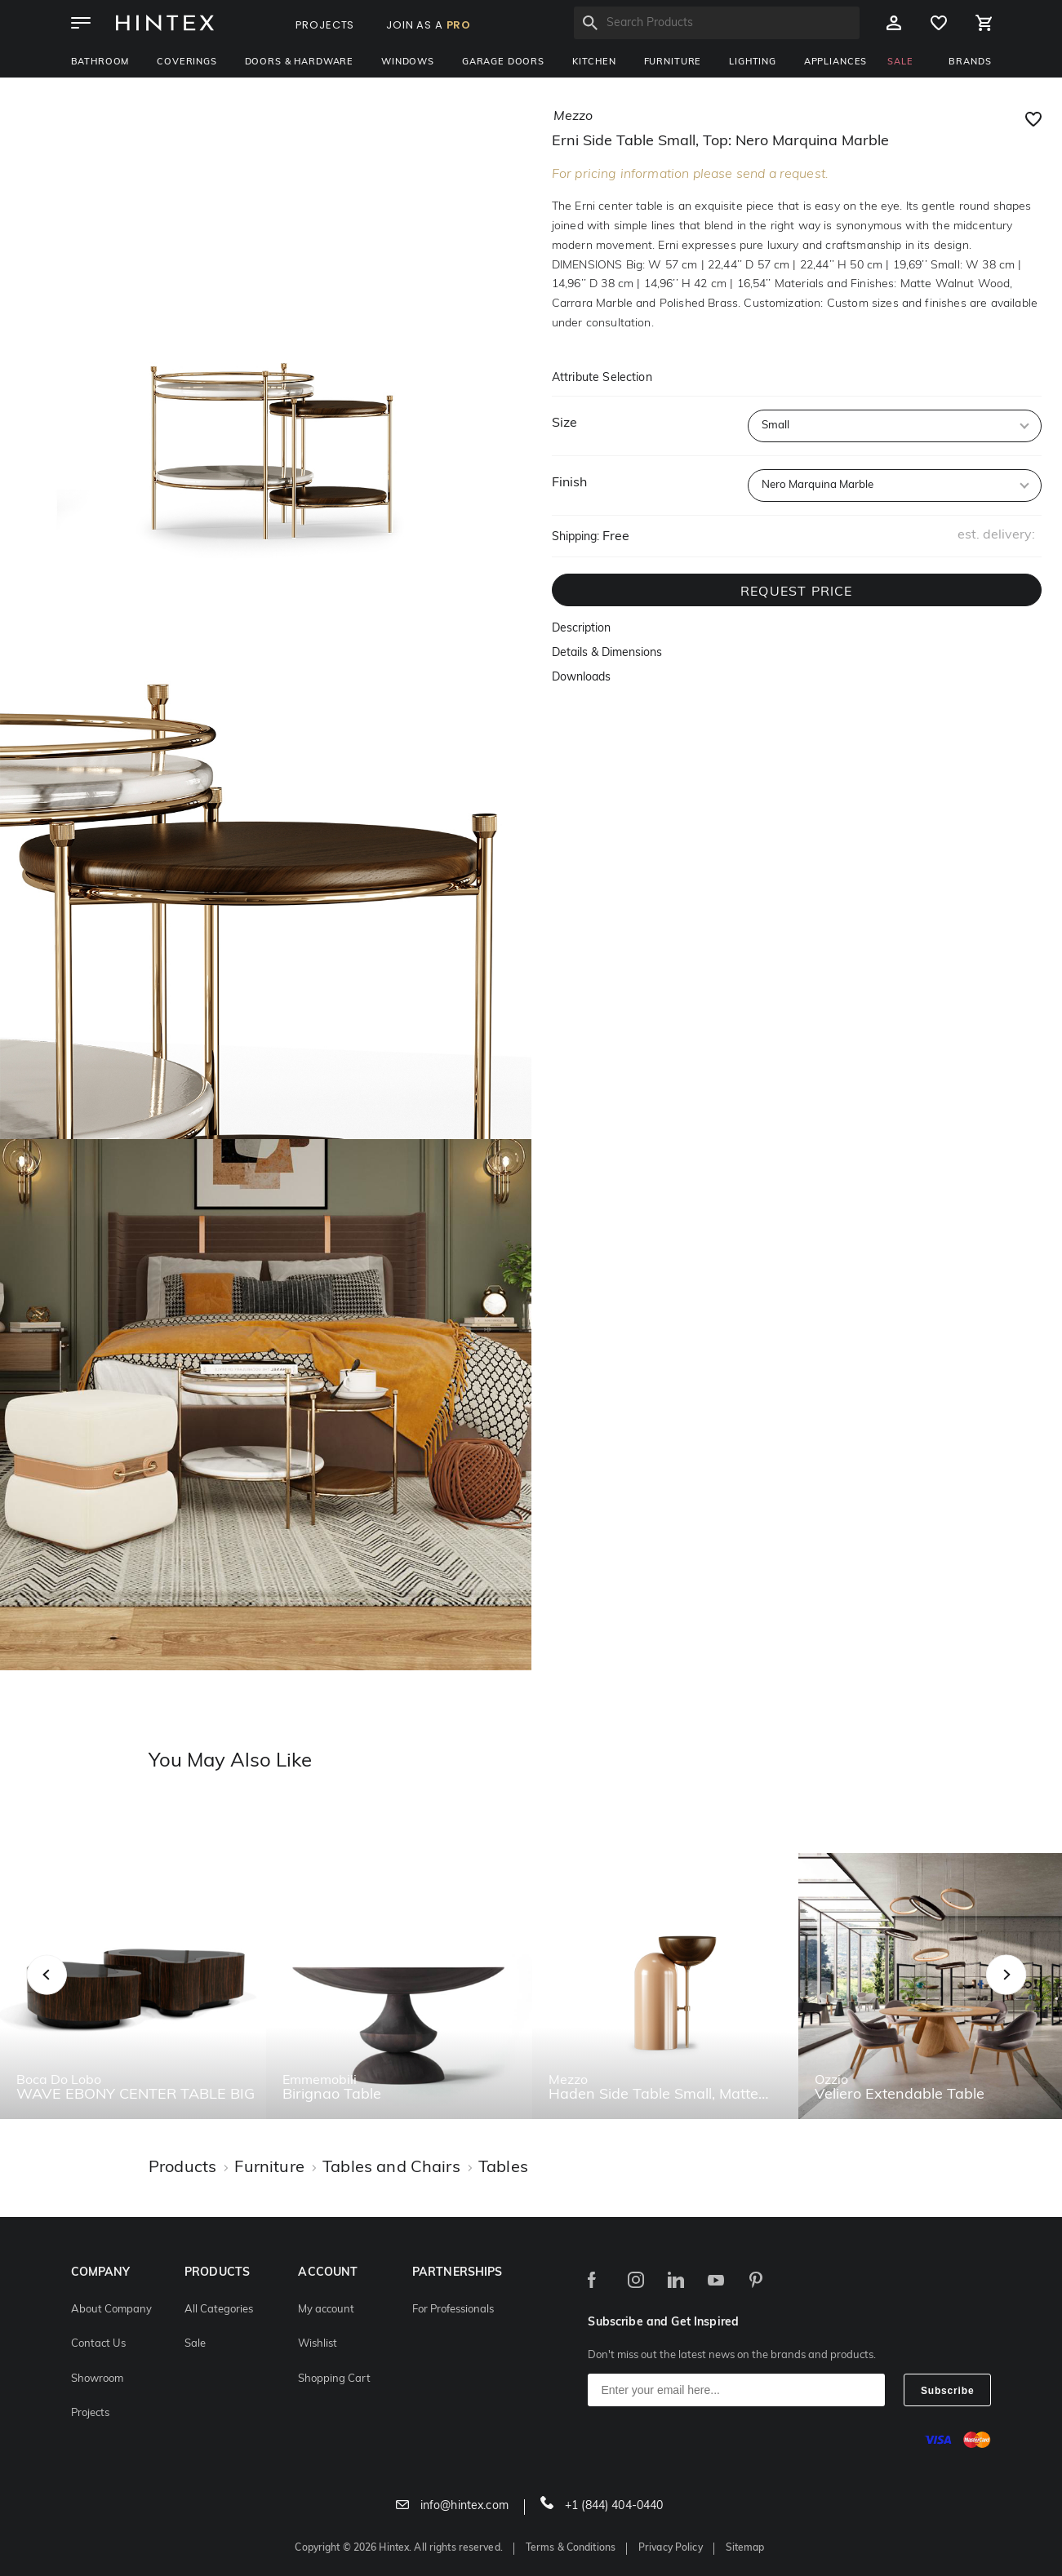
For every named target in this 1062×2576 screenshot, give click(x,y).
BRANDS (970, 62)
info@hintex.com (452, 2506)
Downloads (581, 678)
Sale (195, 2344)
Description (581, 629)
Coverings (187, 62)
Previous (67, 1993)
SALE (900, 62)
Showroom (97, 2379)
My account (326, 2309)
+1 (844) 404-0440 (602, 2506)
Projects (90, 2413)
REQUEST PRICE (796, 592)
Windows (407, 62)
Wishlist (317, 2344)
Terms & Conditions (570, 2548)
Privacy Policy (670, 2548)
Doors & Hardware (299, 62)
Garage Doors (503, 62)
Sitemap (745, 2548)
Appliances (835, 62)
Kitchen (594, 62)
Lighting (752, 62)
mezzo (573, 116)
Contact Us (98, 2344)
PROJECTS (325, 25)
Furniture (673, 62)
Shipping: (575, 537)
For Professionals (453, 2309)
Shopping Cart (334, 2379)
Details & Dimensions (607, 653)
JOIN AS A (428, 25)
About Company (111, 2309)
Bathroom (100, 62)
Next (1038, 1993)
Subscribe (948, 2390)
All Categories (218, 2309)
